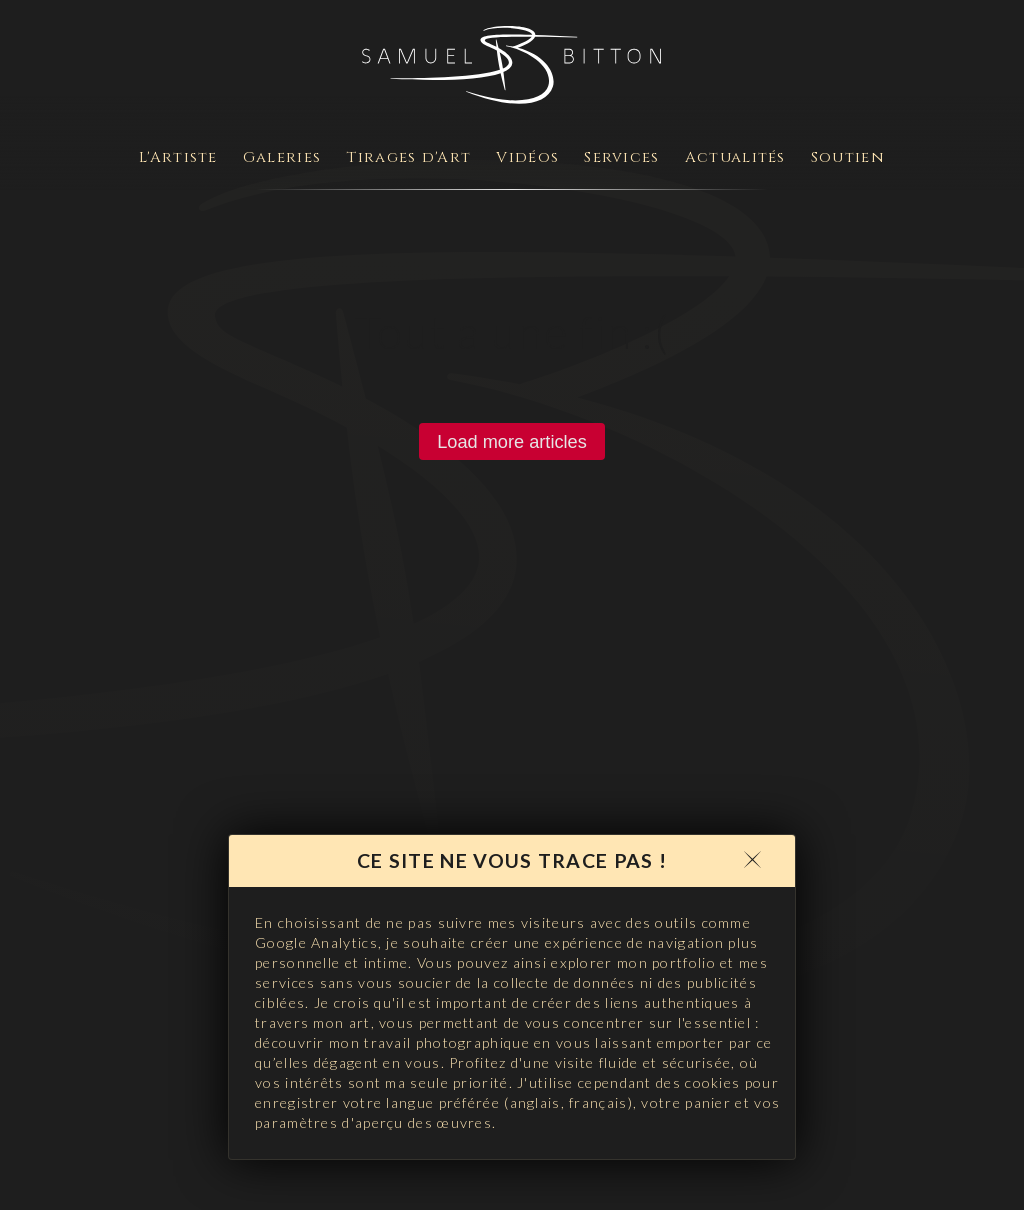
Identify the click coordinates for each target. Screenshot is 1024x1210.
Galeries (282, 157)
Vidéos (527, 157)
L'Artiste (178, 157)
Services (621, 157)
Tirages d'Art (408, 157)
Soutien (848, 157)
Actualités (735, 157)
